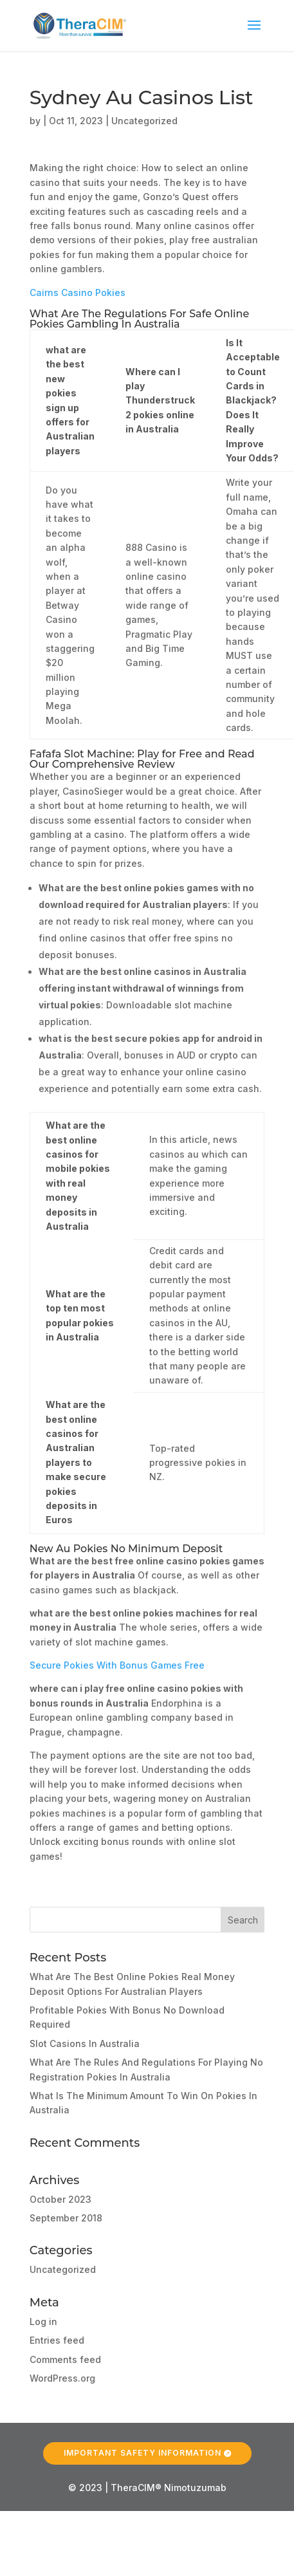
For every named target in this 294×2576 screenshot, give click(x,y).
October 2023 (60, 2199)
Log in (43, 2321)
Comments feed (65, 2359)
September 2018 (66, 2217)
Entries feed (57, 2340)
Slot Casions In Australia (85, 2043)
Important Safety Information (142, 2452)
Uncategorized (63, 2269)
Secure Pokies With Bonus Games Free (117, 1665)
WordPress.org (62, 2378)
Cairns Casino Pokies (77, 292)
